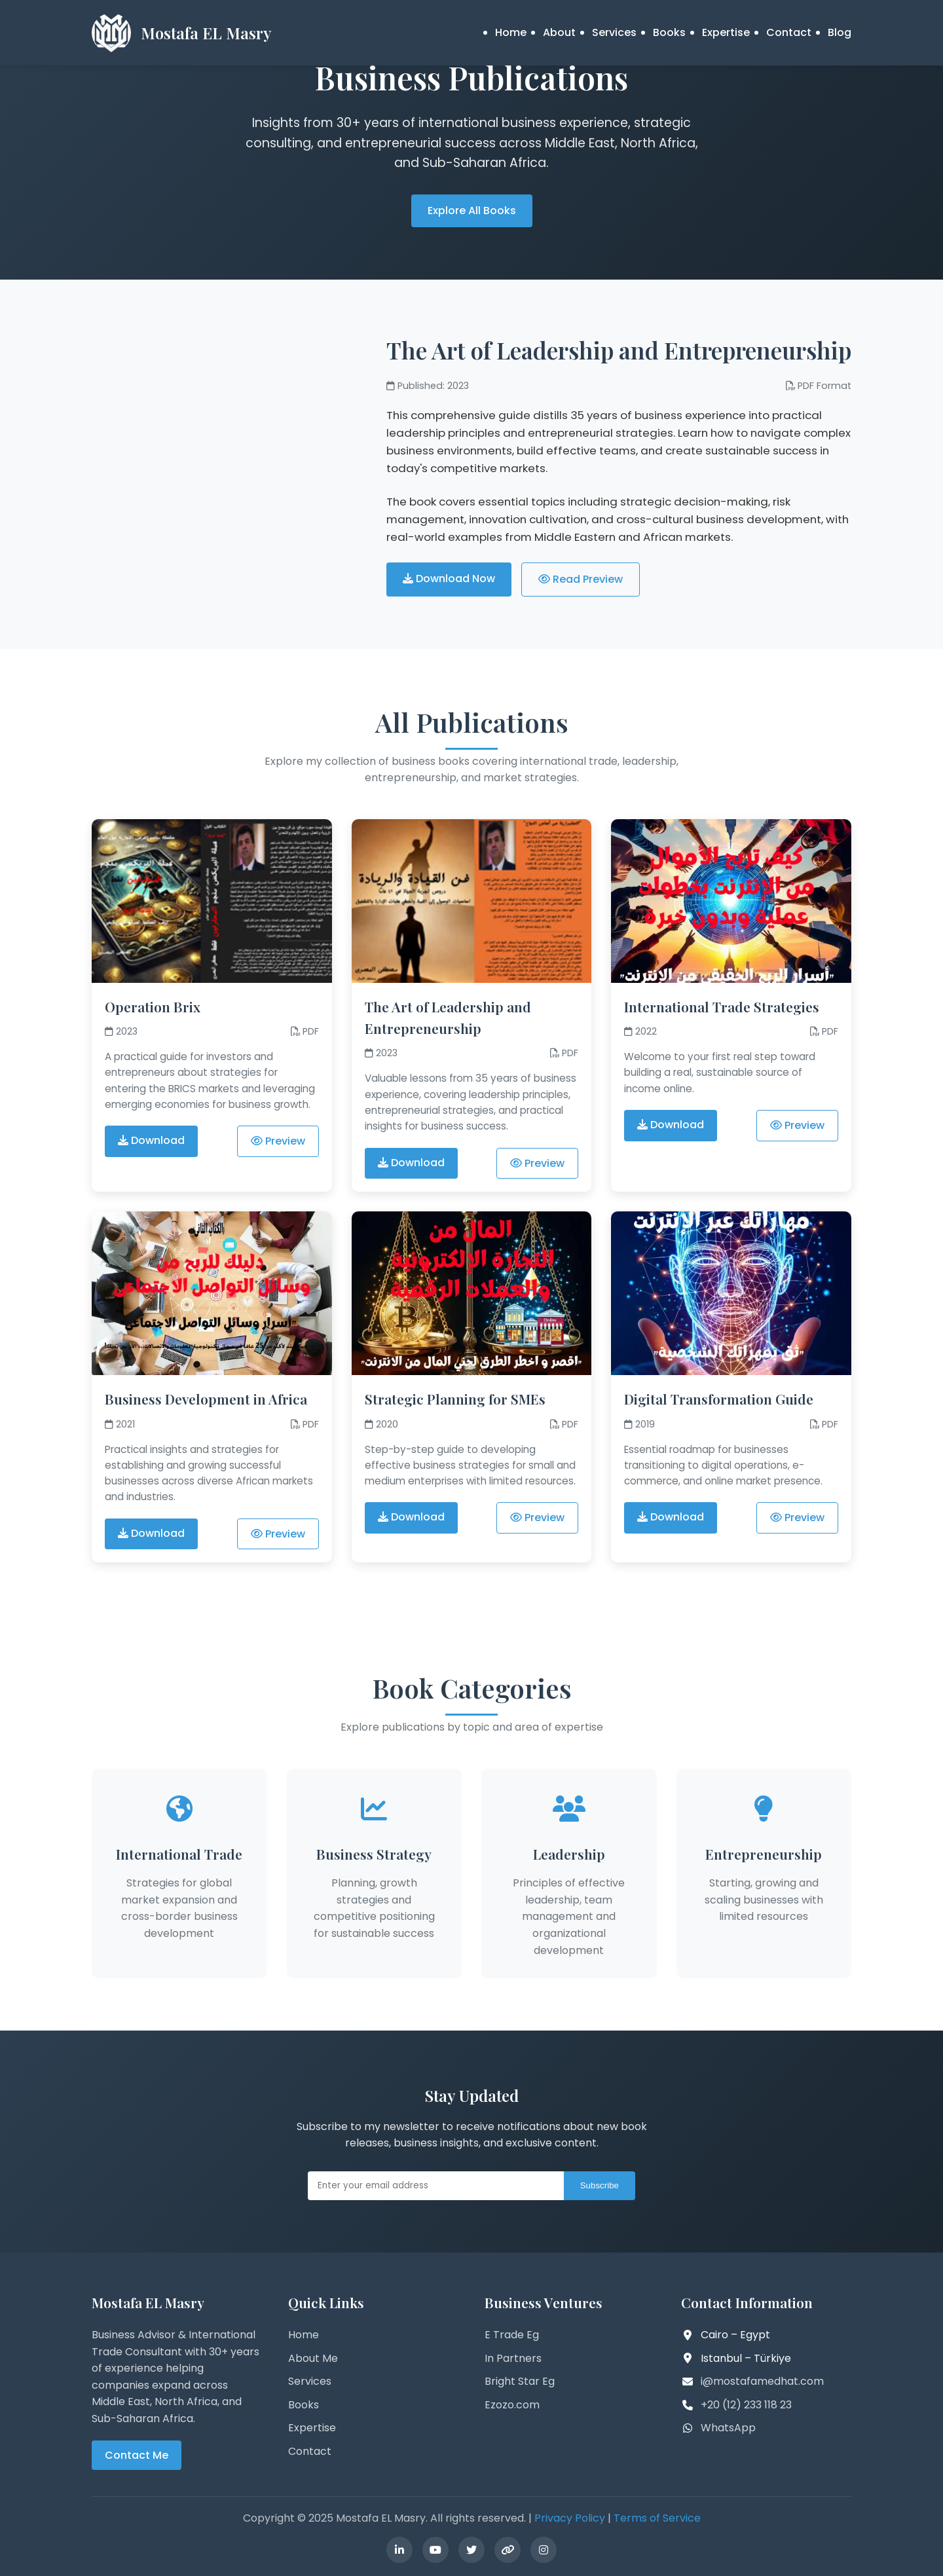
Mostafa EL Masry (206, 32)
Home (511, 32)
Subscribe (599, 2185)
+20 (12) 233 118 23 (746, 2404)
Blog (839, 32)
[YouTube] (435, 2550)
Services (614, 32)
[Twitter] (471, 2550)
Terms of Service (657, 2518)
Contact (788, 32)
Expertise (726, 32)
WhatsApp (728, 2427)
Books (669, 32)
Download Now (449, 578)
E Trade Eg (512, 2334)
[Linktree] (507, 2550)
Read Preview (580, 579)
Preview (278, 1141)
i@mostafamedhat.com (762, 2381)
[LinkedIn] (399, 2550)
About (559, 32)
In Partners (513, 2358)
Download (151, 1140)
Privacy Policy (569, 2518)
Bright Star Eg (520, 2381)
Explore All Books (472, 210)
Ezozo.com (512, 2404)
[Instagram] (543, 2550)
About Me (313, 2358)
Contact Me (136, 2455)
